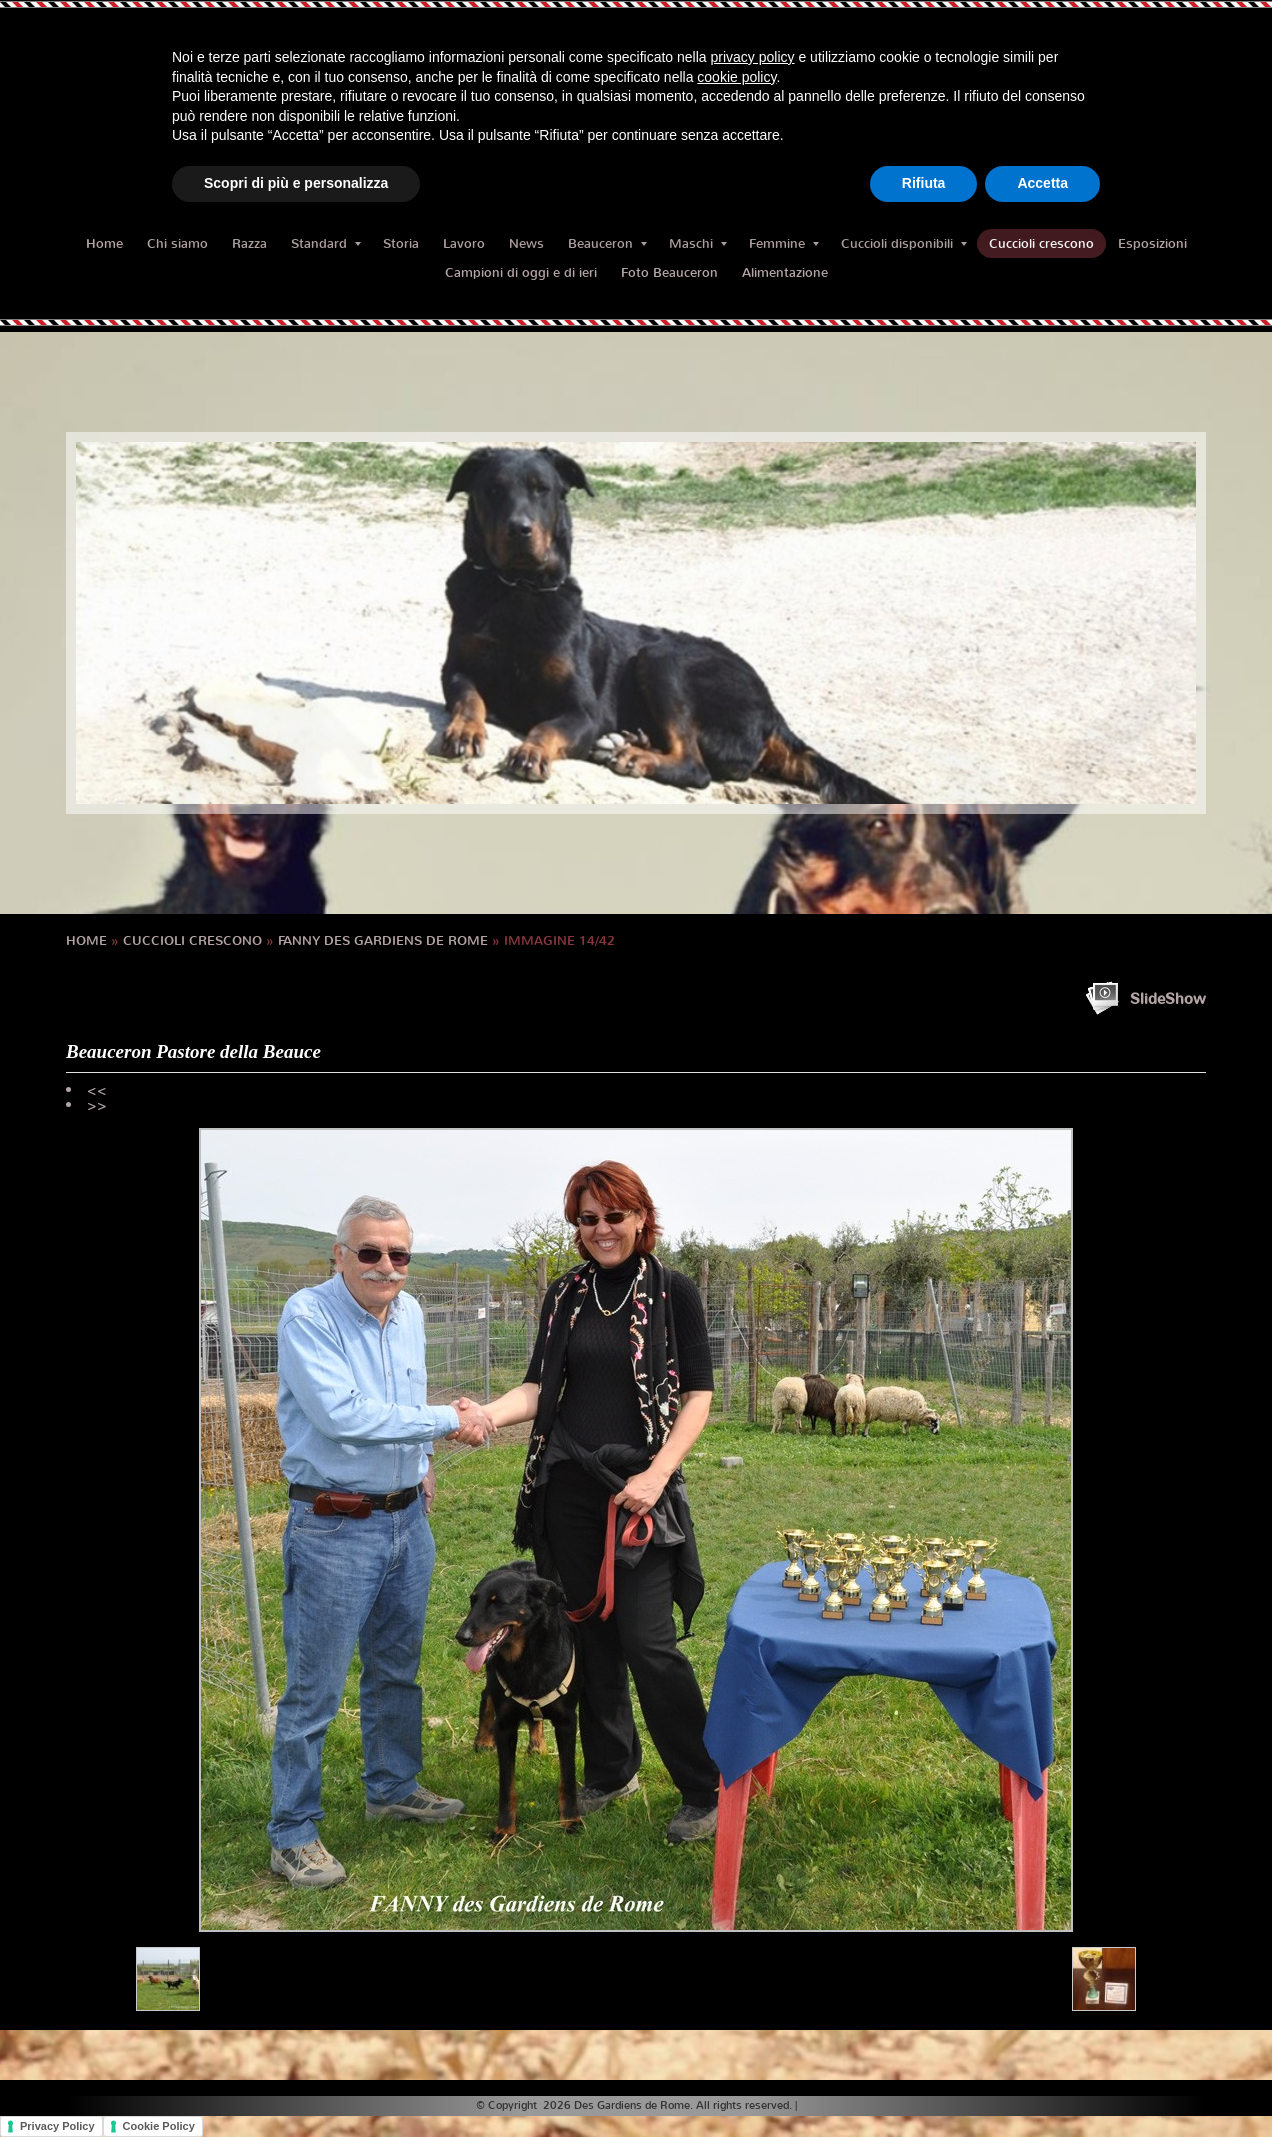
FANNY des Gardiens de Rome (383, 940)
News (526, 243)
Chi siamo (177, 243)
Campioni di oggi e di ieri (521, 272)
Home (104, 243)
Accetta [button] (1042, 183)
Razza (249, 243)
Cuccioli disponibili (904, 243)
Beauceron (607, 243)
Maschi (698, 243)
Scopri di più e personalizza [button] (296, 183)
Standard (326, 243)
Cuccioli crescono (1041, 243)
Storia (401, 243)
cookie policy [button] (736, 77)
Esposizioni (1152, 243)
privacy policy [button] (753, 57)
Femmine (784, 243)
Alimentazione (785, 272)
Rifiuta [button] (924, 183)
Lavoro (464, 243)
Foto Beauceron (669, 272)
